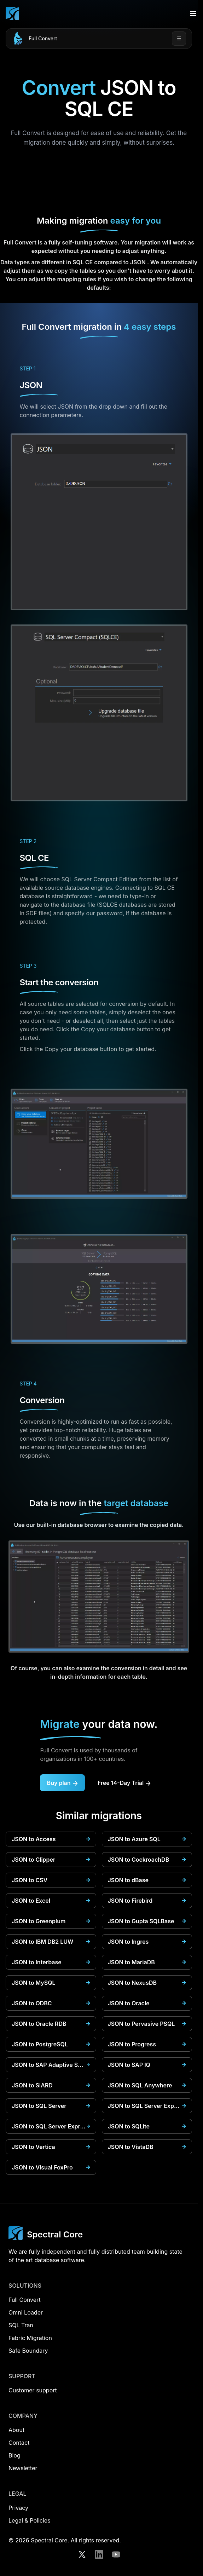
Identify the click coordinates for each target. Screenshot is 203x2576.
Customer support (32, 2390)
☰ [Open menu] (179, 38)
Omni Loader (25, 2312)
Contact (18, 2442)
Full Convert (43, 38)
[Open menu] (193, 13)
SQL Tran (20, 2325)
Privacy (18, 2507)
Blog (14, 2455)
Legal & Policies (29, 2520)
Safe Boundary (28, 2350)
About (16, 2429)
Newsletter (22, 2468)
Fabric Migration (30, 2337)
